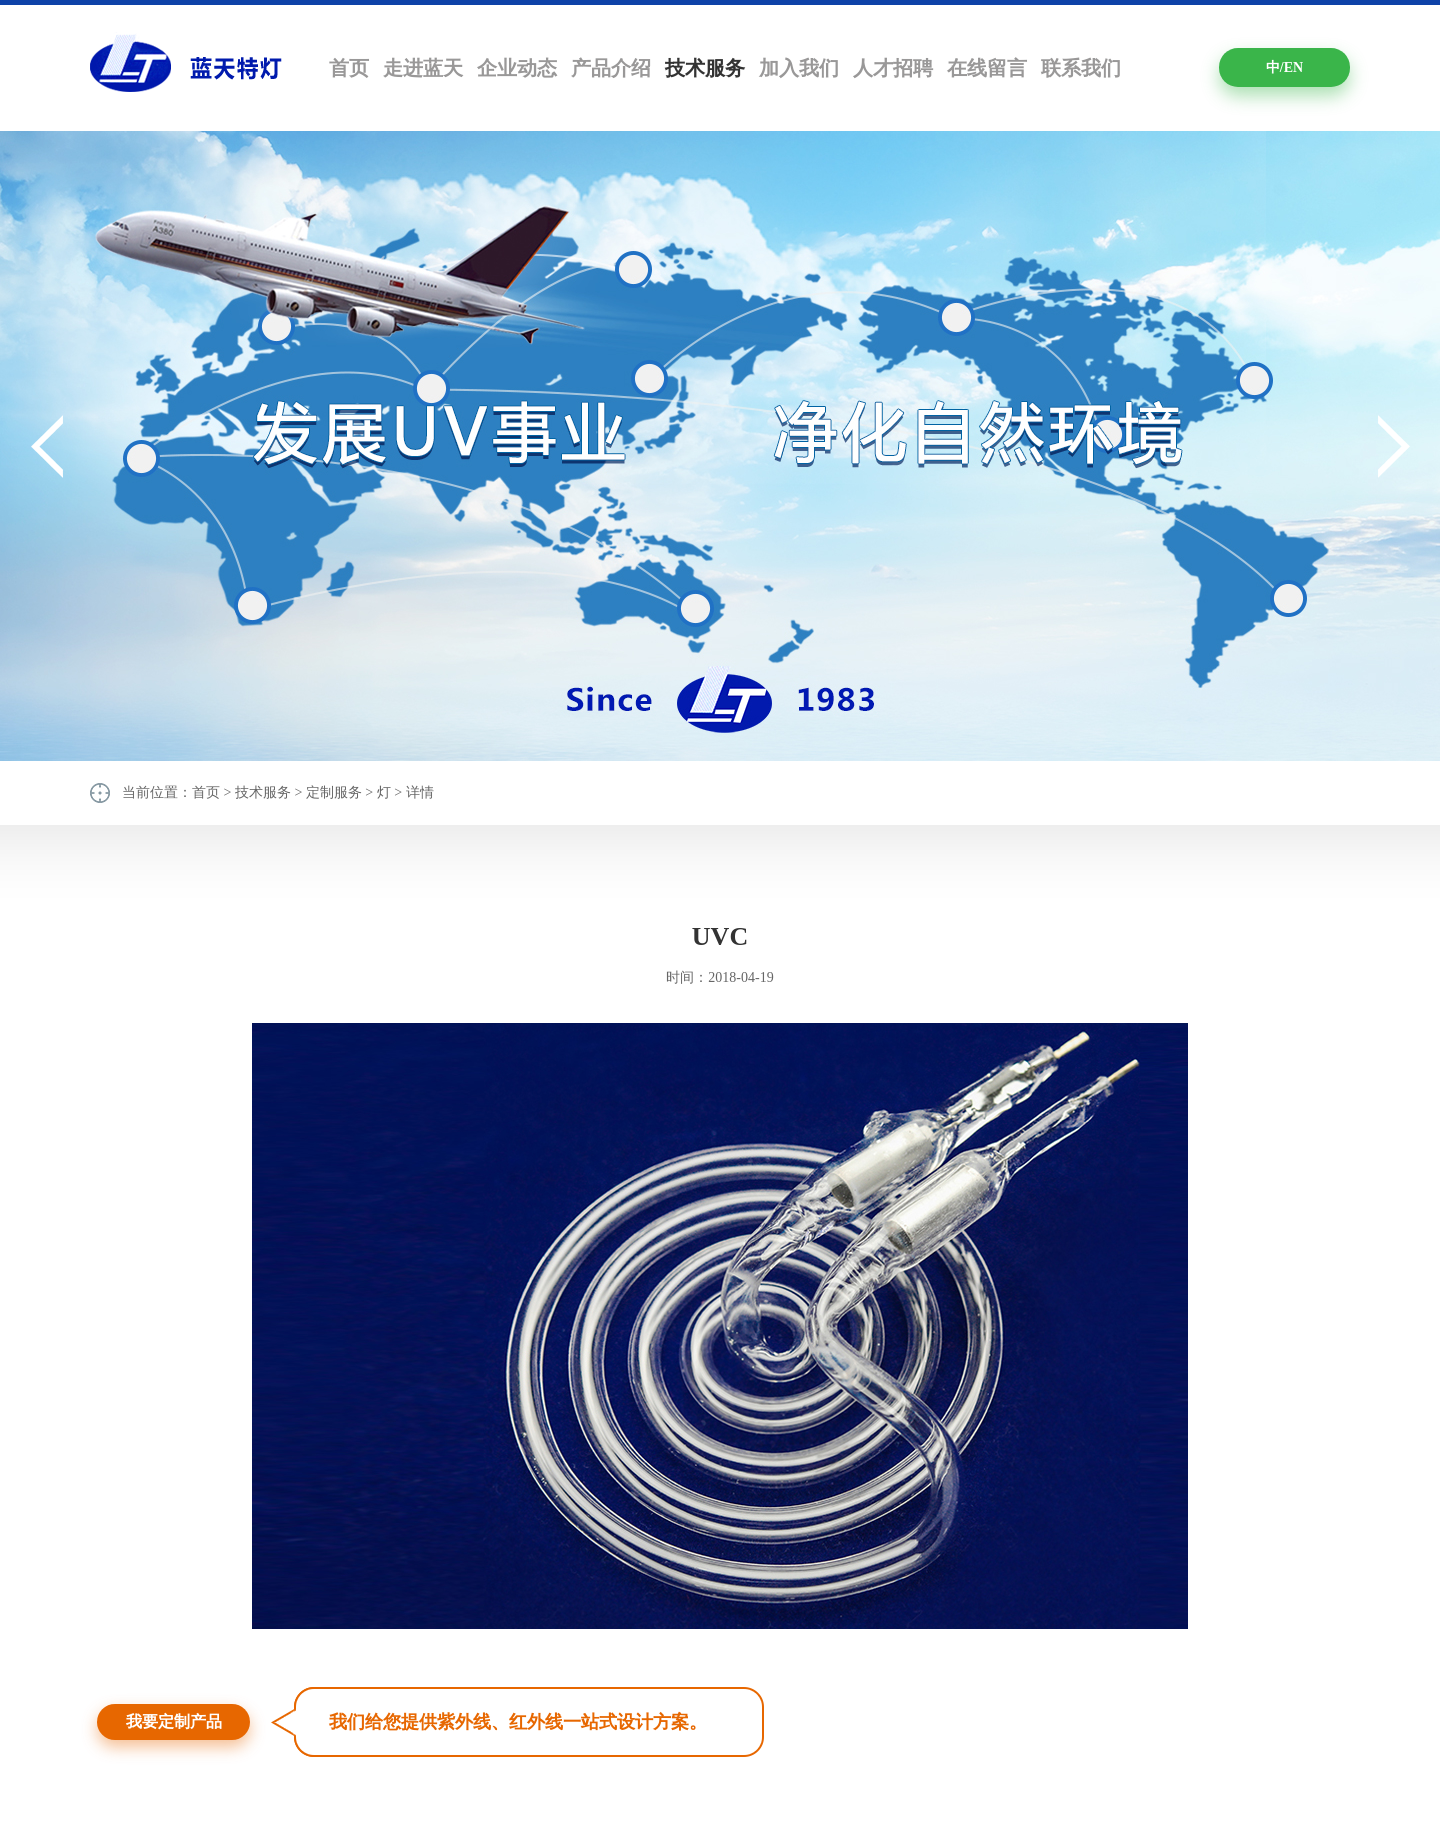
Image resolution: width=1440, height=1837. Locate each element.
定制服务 (334, 792)
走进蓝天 (423, 68)
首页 (349, 68)
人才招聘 (893, 68)
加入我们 (799, 68)
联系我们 (1081, 68)
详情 (420, 792)
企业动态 (517, 68)
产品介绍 (611, 68)
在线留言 (987, 68)
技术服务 (705, 68)
